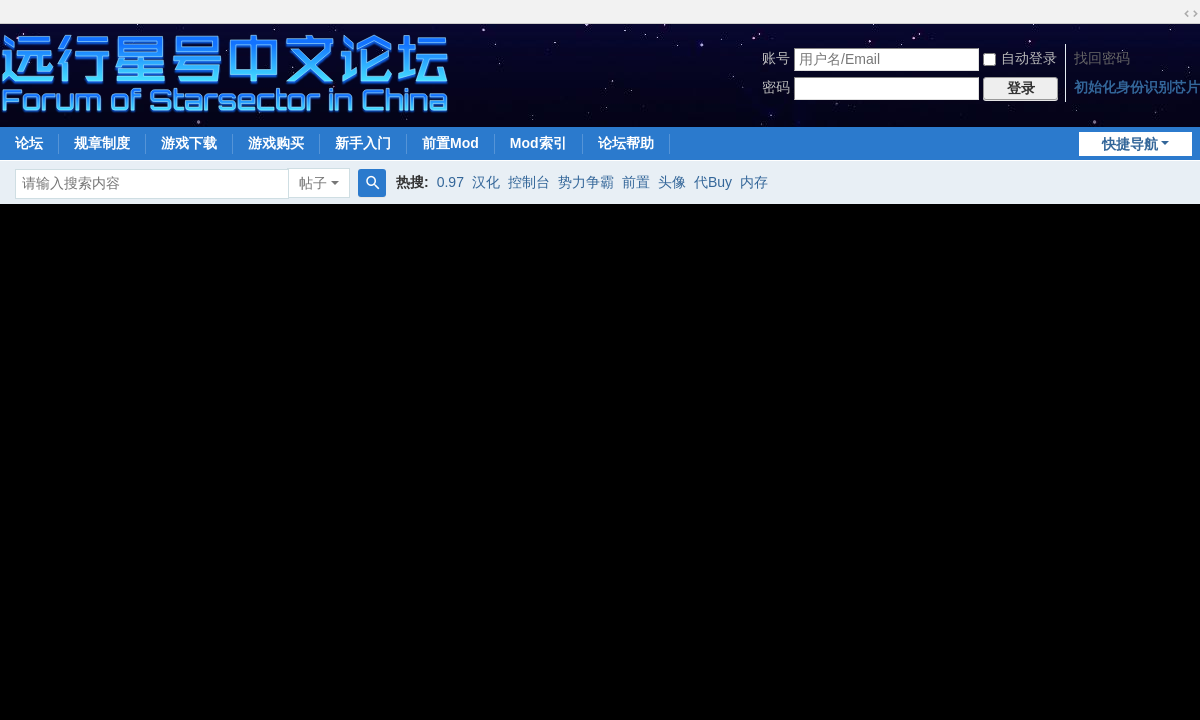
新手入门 (363, 143)
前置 (636, 182)
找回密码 (1102, 58)
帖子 (313, 183)
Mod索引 (538, 143)
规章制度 (102, 143)
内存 (754, 182)
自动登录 (1020, 58)
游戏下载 (189, 143)
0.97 (450, 182)
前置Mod (450, 143)
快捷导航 (1130, 144)
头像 (672, 182)
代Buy (713, 182)
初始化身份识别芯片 (1137, 87)
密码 (776, 87)
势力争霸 (586, 182)
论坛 (29, 143)
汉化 (486, 182)
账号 (776, 58)
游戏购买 (276, 143)
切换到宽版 (1191, 14)
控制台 (529, 182)
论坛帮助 (626, 143)
